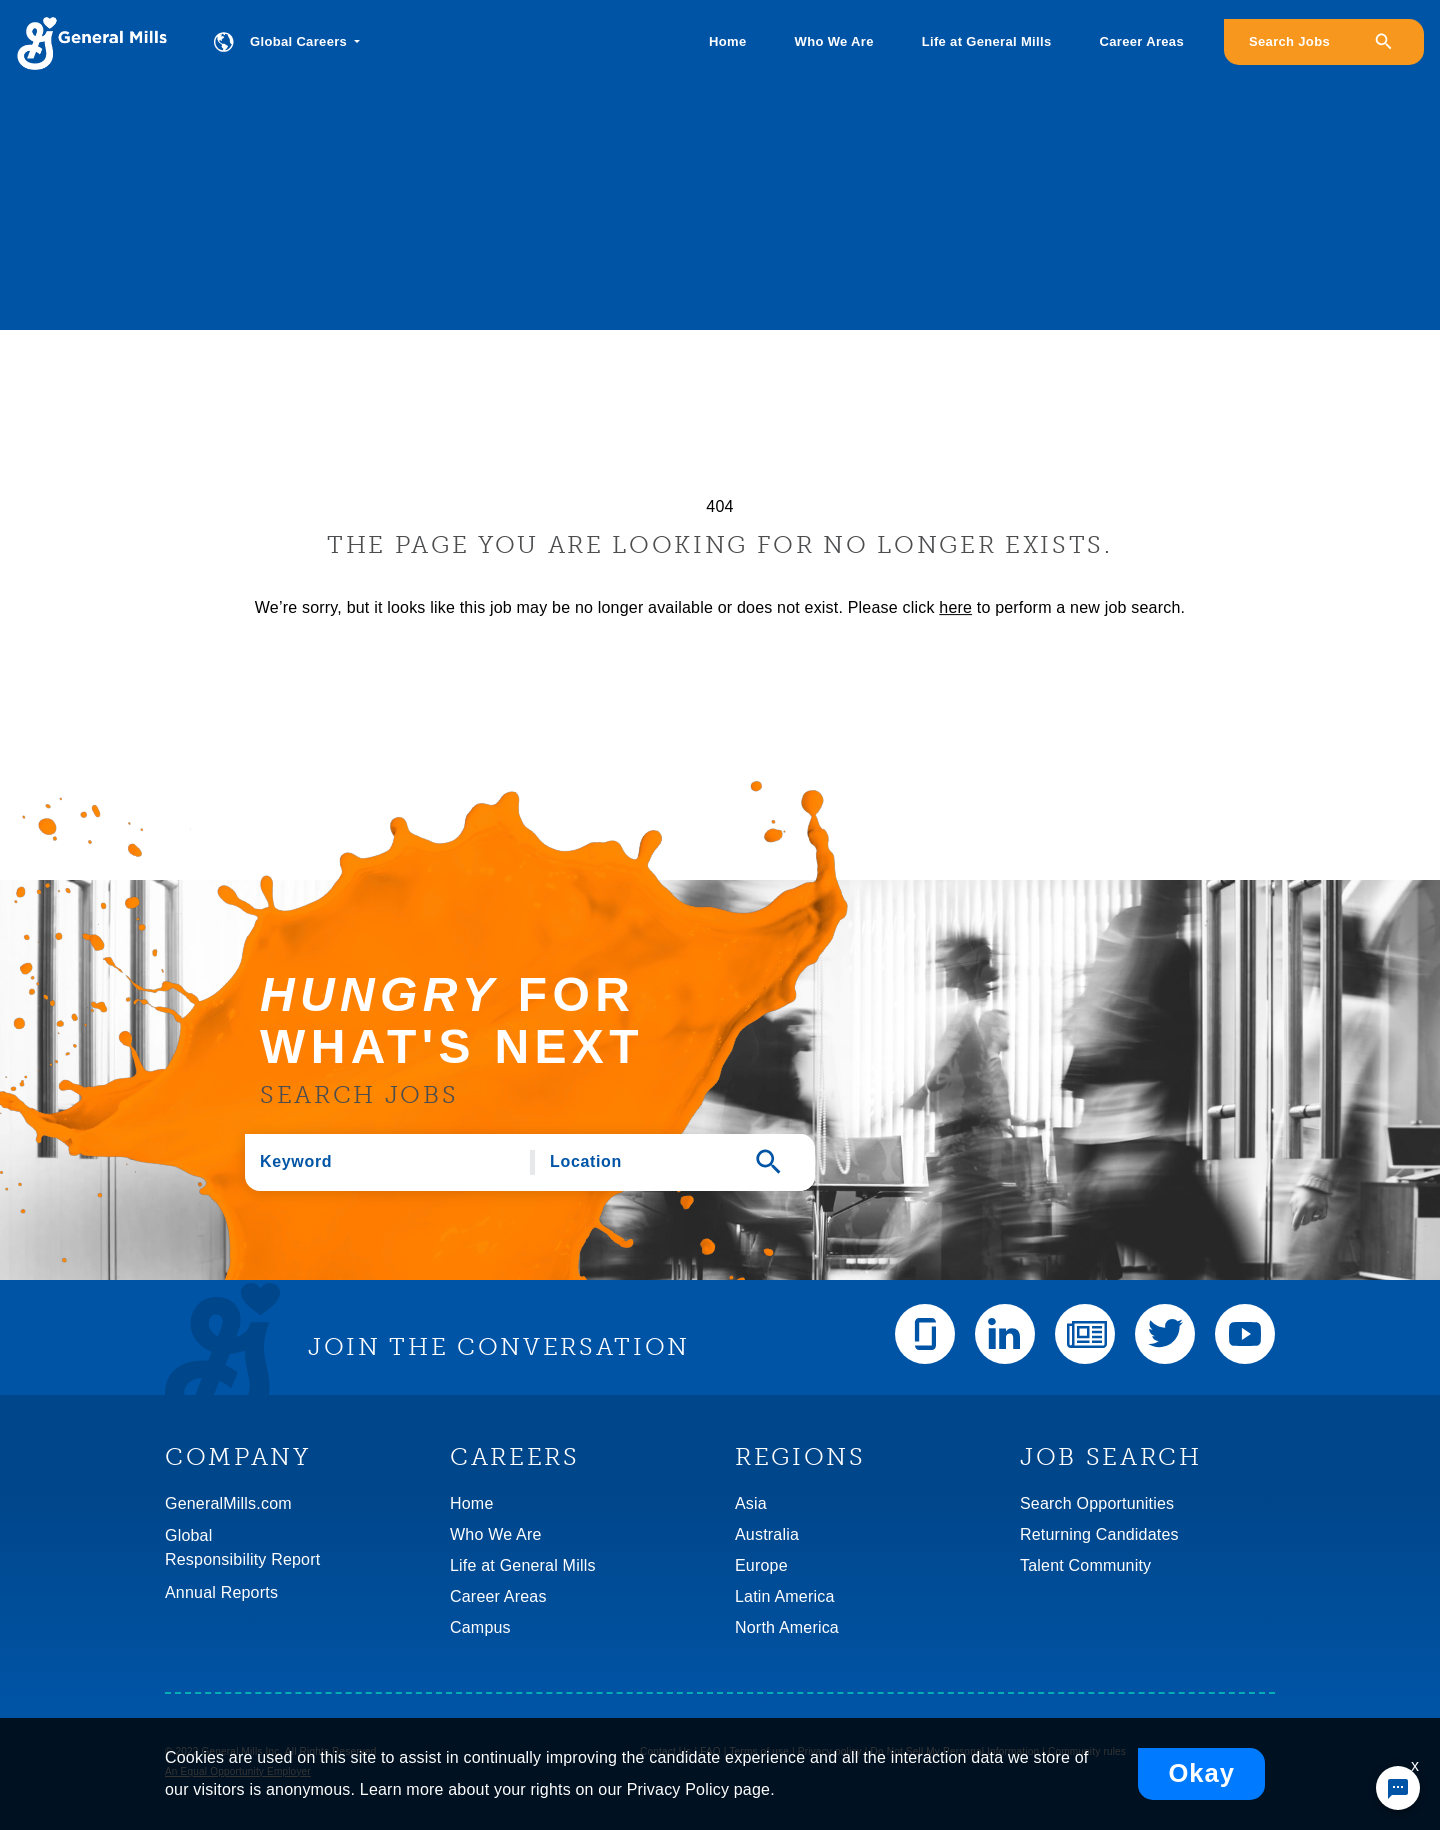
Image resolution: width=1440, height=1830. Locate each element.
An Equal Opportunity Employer (238, 1771)
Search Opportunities (1097, 1503)
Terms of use (759, 1751)
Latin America (785, 1596)
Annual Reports (221, 1592)
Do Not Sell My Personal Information (955, 1751)
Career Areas (1142, 41)
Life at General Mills (987, 41)
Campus (480, 1627)
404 (719, 506)
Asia (751, 1503)
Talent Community (1085, 1565)
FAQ (710, 1751)
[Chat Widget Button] (1398, 1788)
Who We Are (834, 41)
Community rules (1087, 1751)
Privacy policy (830, 1751)
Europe (761, 1565)
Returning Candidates (1099, 1534)
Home (727, 41)
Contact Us (665, 1751)
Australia (767, 1534)
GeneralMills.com (228, 1503)
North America (787, 1627)
